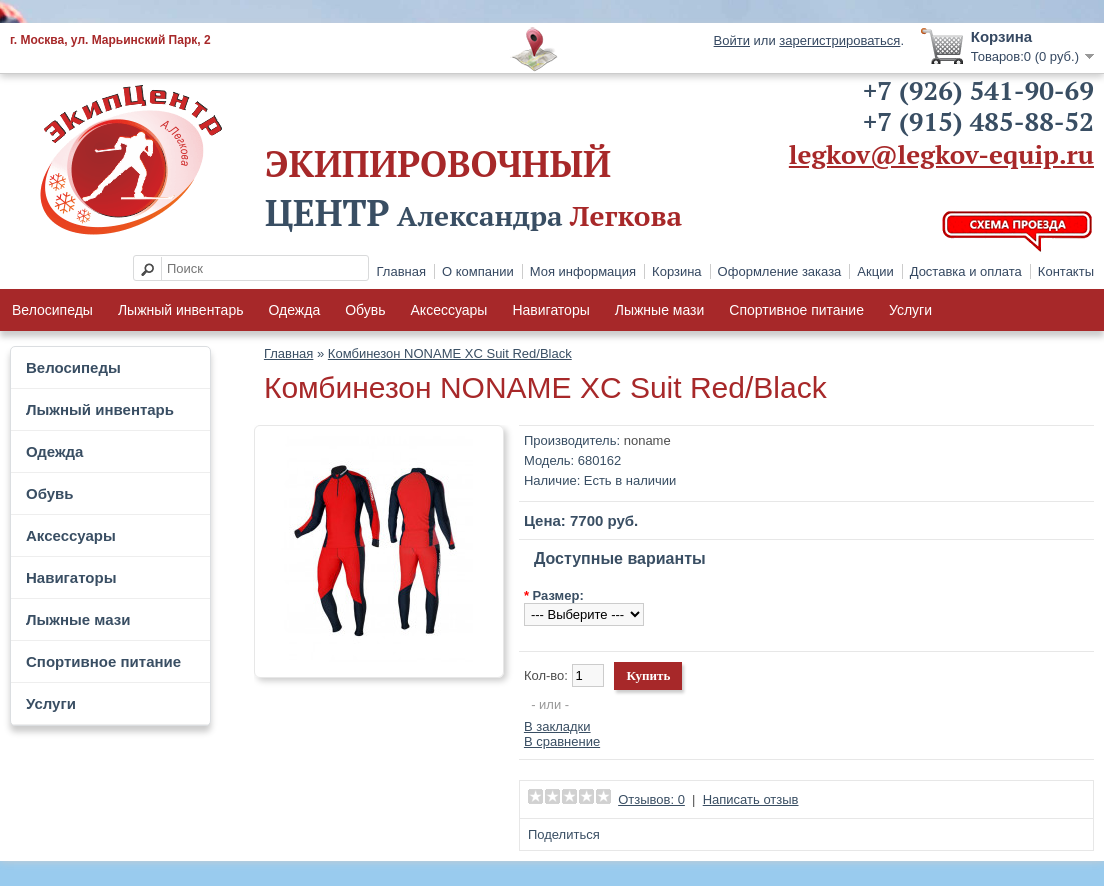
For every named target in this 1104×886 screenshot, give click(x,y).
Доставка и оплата (966, 271)
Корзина (677, 271)
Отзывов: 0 (651, 799)
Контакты (1066, 271)
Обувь (365, 310)
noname (647, 440)
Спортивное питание (796, 310)
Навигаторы (550, 310)
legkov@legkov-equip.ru (941, 154)
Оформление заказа (780, 271)
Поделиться (564, 834)
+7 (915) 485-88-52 (978, 121)
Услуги (910, 310)
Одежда (294, 310)
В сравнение (562, 741)
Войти (732, 40)
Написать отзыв (751, 799)
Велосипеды (52, 310)
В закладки (557, 726)
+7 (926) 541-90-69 (978, 90)
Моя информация (583, 271)
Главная (401, 271)
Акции (875, 271)
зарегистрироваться (839, 40)
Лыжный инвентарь (181, 310)
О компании (478, 271)
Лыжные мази (660, 310)
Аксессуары (449, 310)
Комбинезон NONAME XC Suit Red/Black (450, 353)
